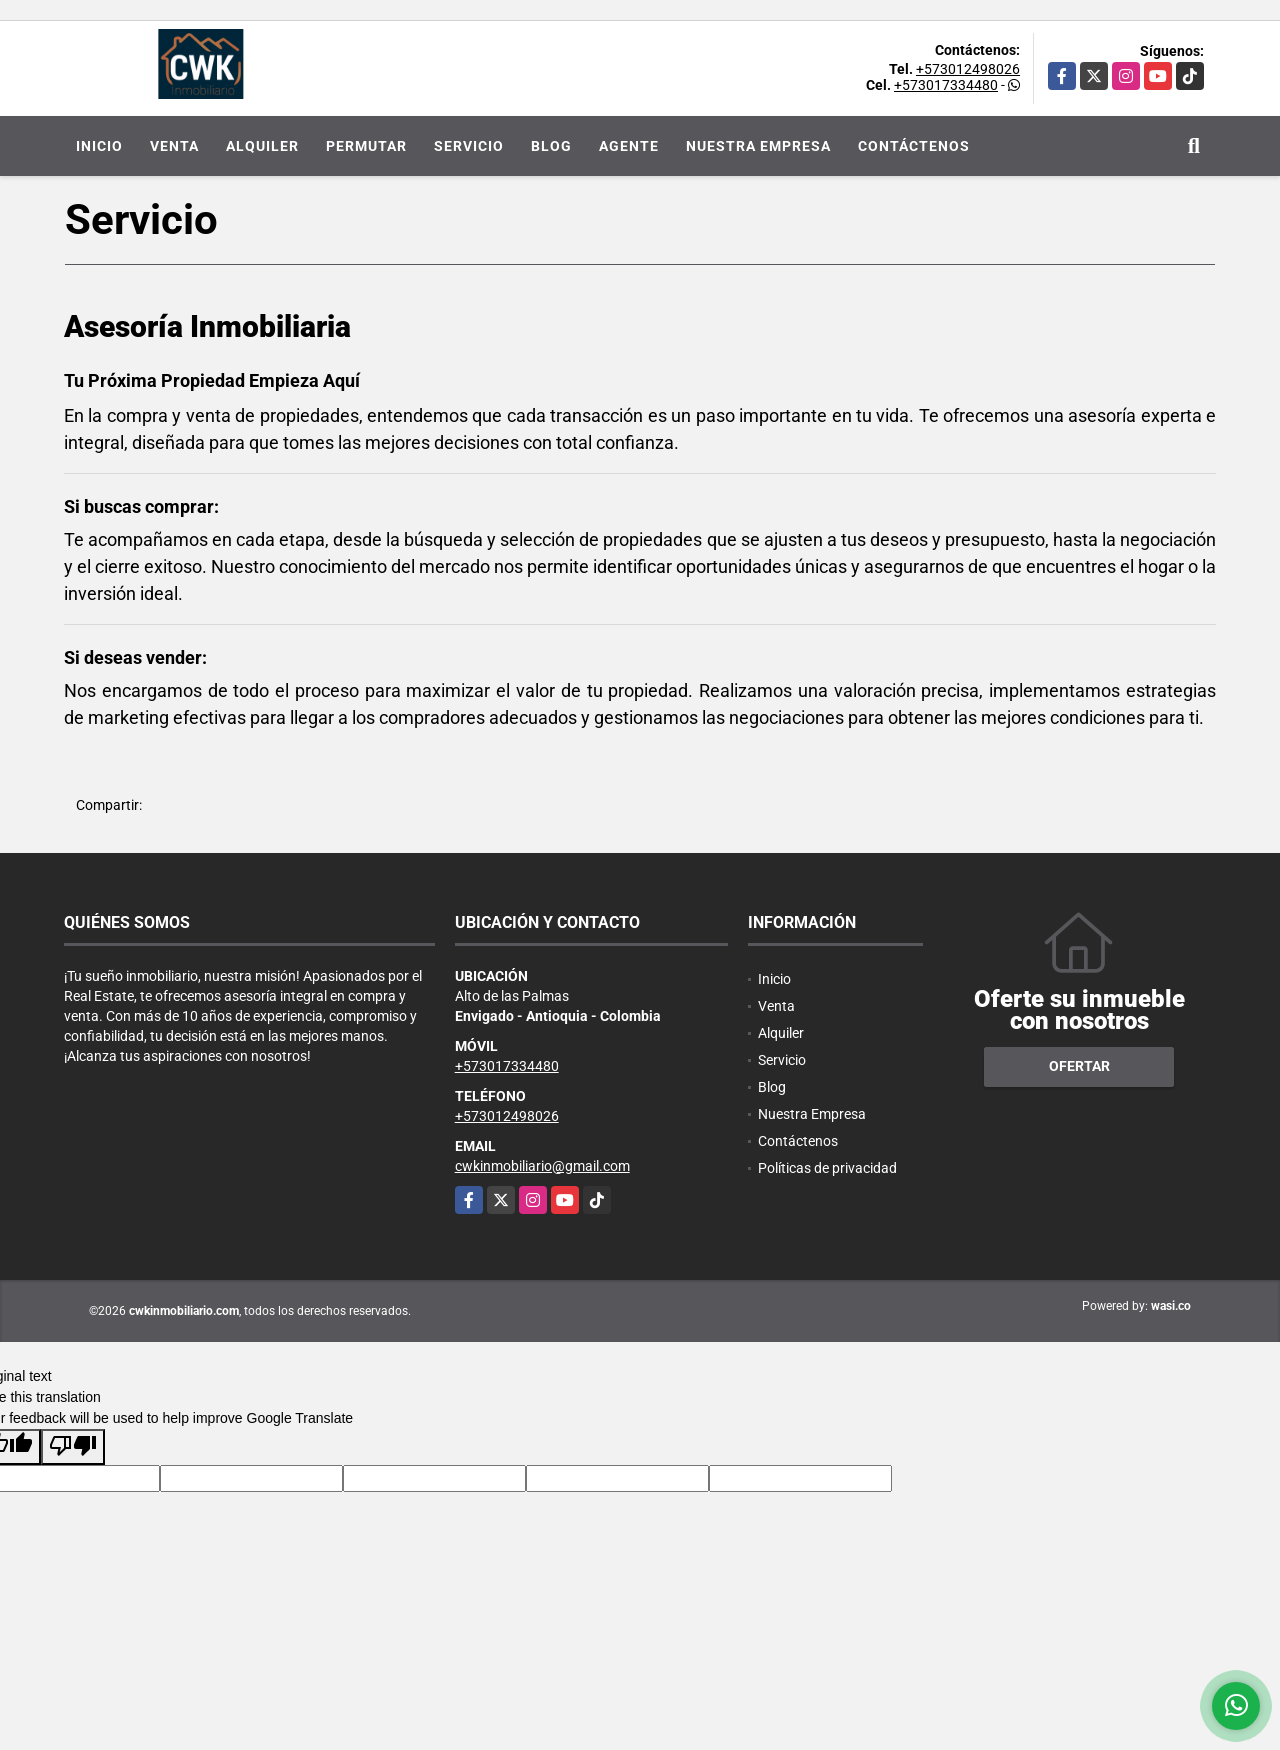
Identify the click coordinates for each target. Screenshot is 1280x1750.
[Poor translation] (73, 1447)
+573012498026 (968, 69)
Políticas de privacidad (827, 1168)
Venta (174, 146)
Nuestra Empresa (758, 146)
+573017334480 (946, 85)
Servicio (469, 146)
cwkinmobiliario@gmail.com (542, 1166)
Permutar (366, 146)
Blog (551, 146)
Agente (629, 146)
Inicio (99, 146)
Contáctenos (914, 146)
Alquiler (262, 146)
